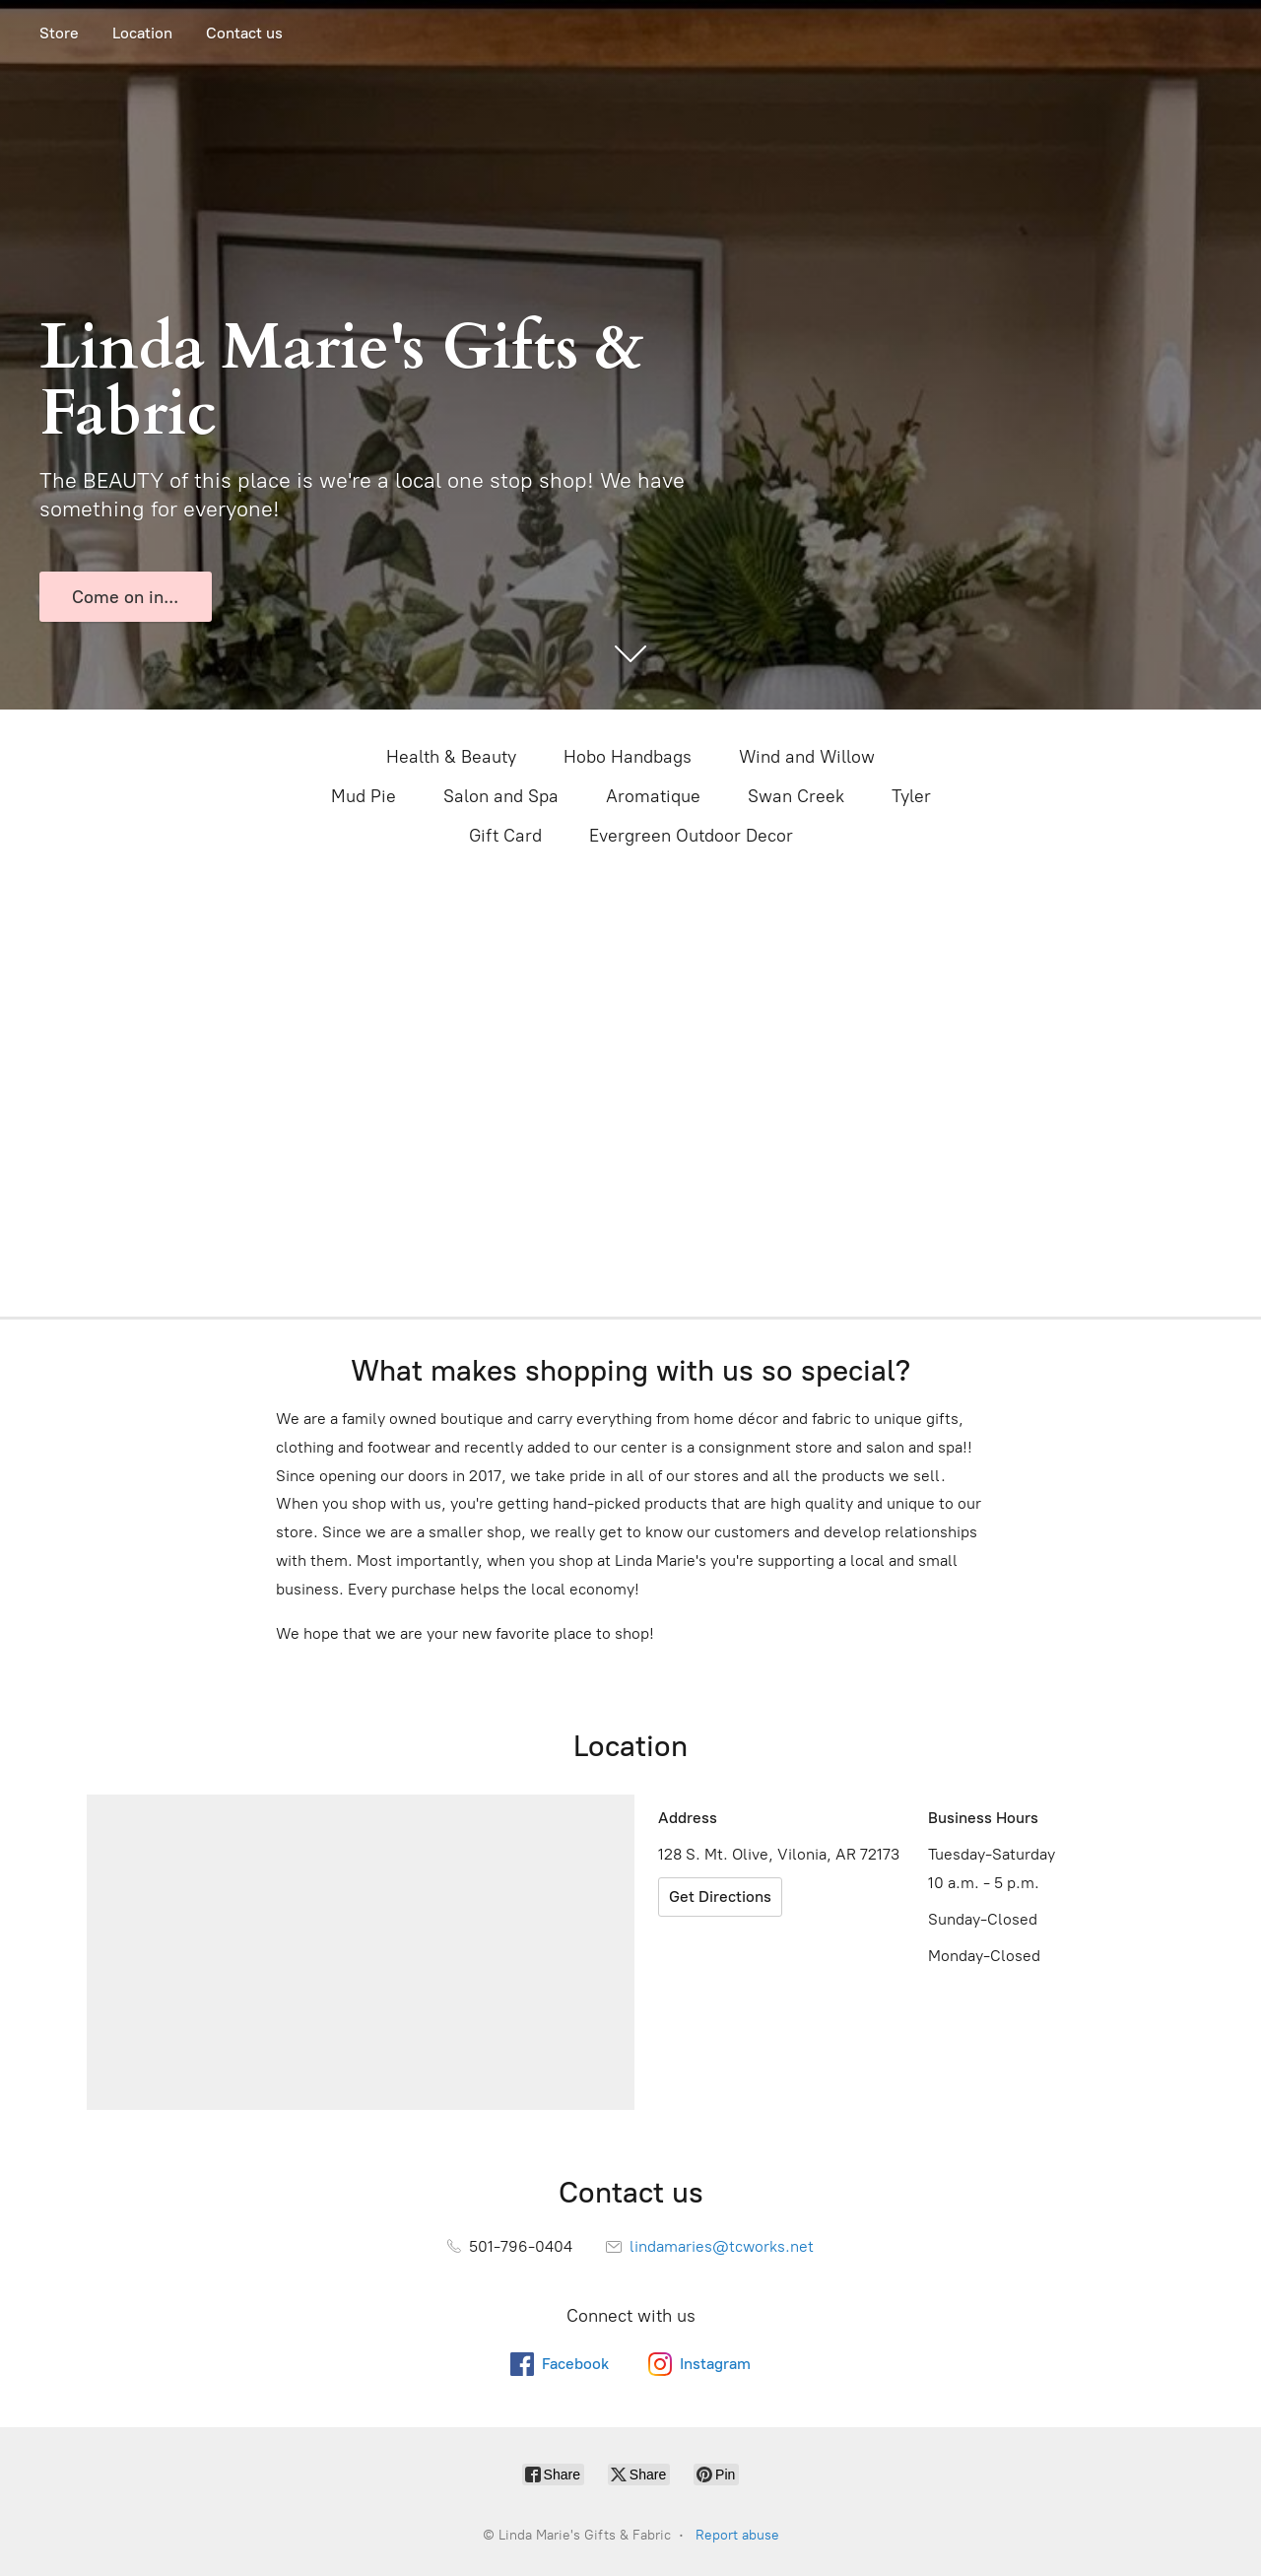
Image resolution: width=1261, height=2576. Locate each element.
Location (142, 33)
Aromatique (653, 796)
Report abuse (737, 2535)
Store (59, 33)
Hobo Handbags (628, 757)
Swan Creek (796, 796)
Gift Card (505, 836)
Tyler (911, 796)
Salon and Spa (501, 796)
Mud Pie (363, 796)
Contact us (244, 33)
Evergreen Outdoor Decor (691, 836)
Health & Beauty (451, 757)
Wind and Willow (807, 757)
